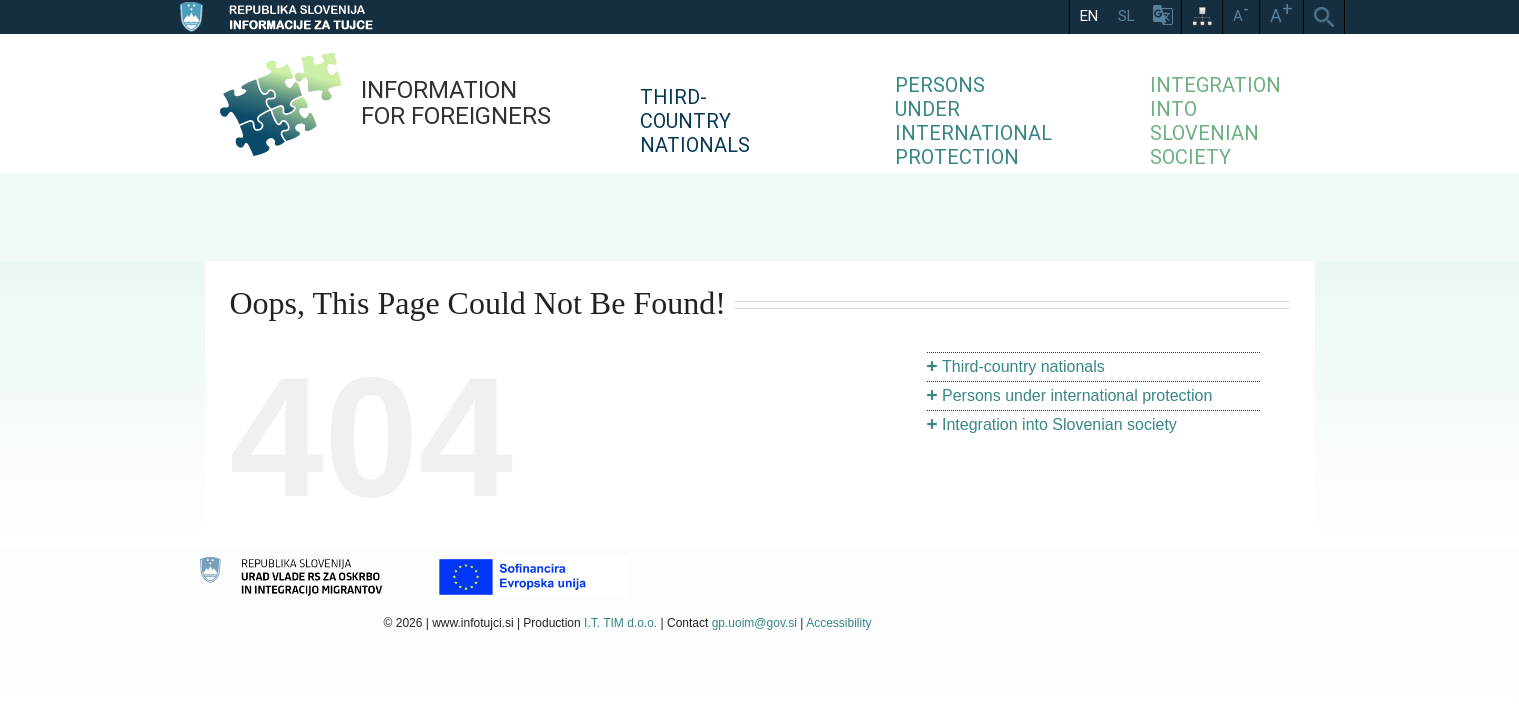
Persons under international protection (1077, 395)
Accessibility (838, 623)
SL (1126, 16)
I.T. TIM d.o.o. (620, 623)
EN (1089, 16)
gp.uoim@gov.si (754, 623)
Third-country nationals (1023, 366)
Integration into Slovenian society (1059, 424)
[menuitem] (770, 104)
